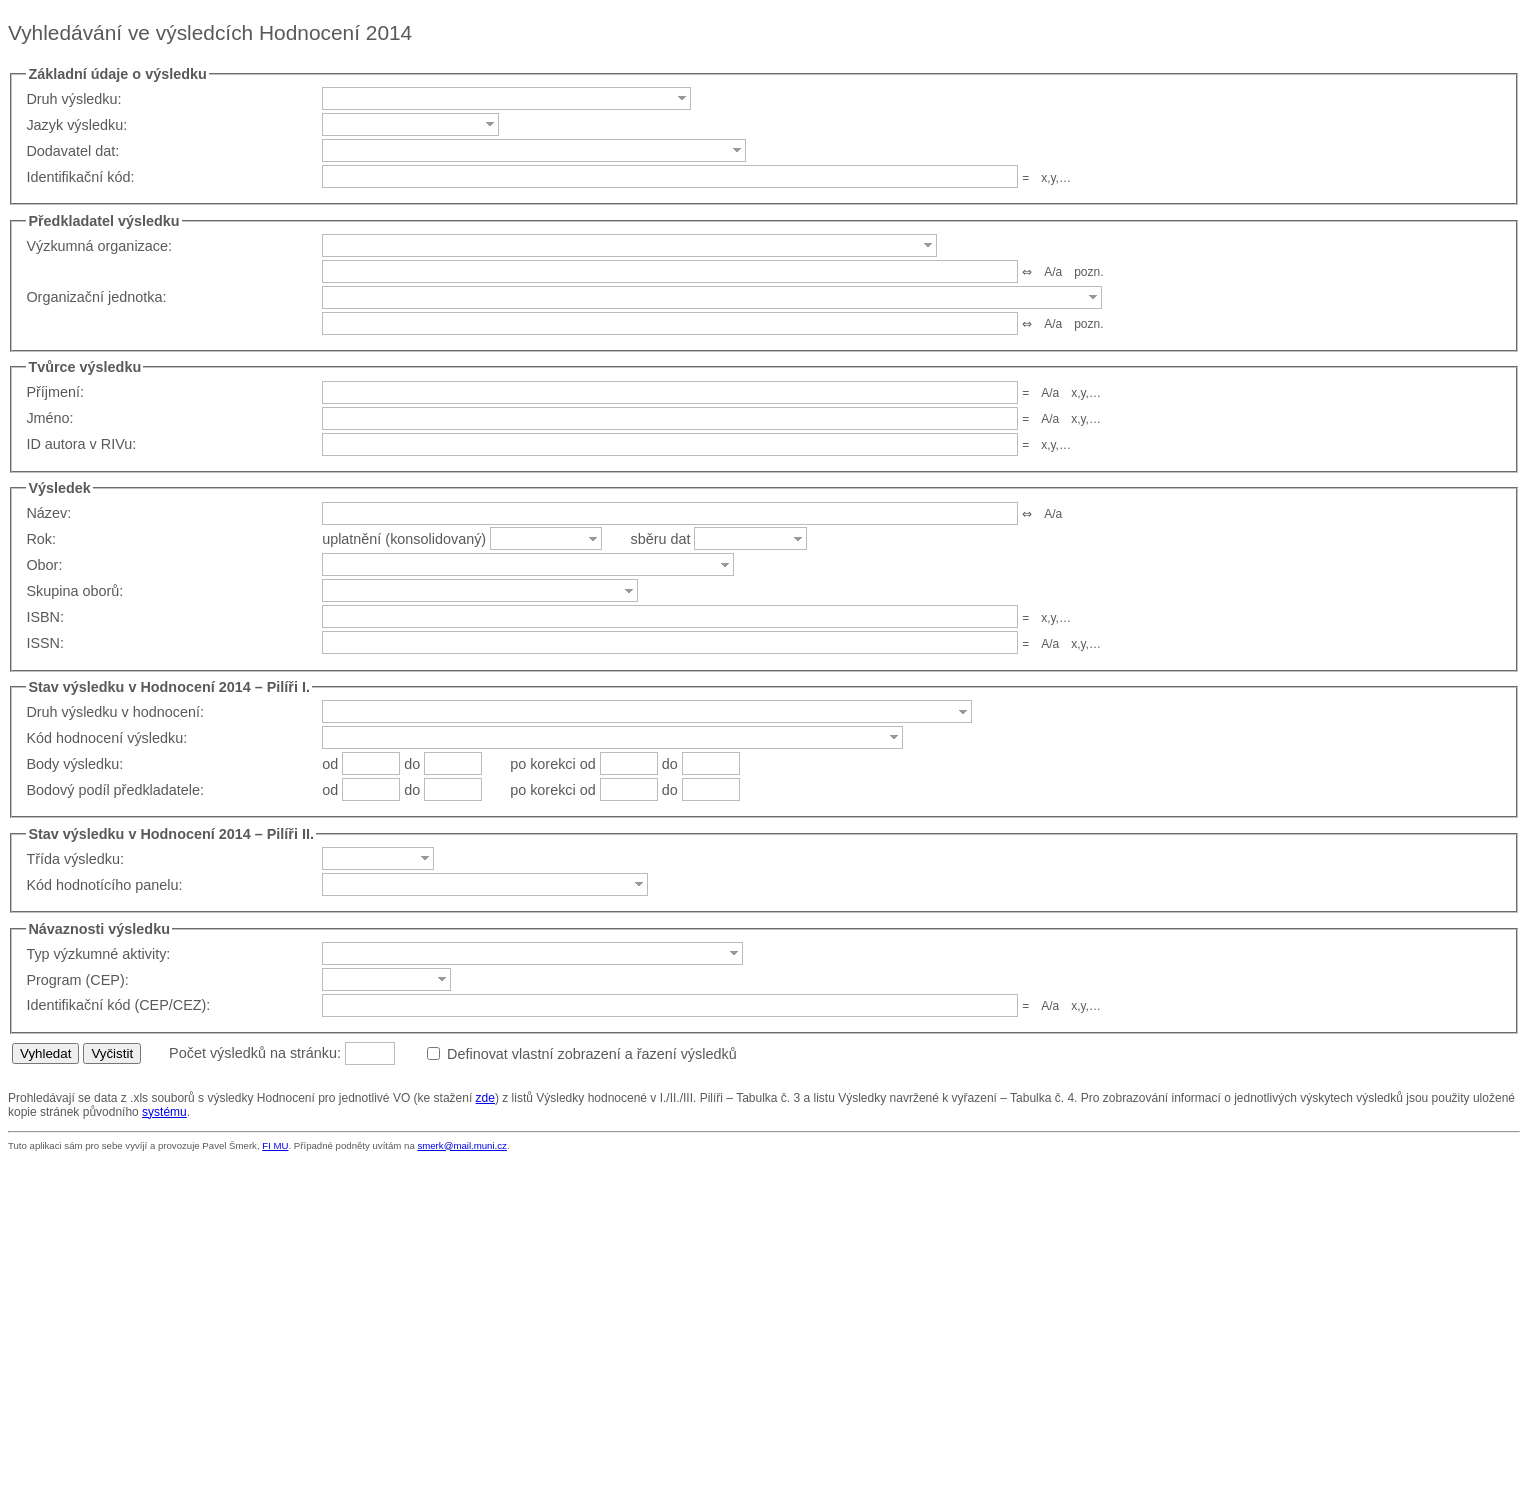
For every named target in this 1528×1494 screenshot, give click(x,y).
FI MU (275, 1145)
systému (164, 1112)
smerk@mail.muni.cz (461, 1145)
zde (485, 1098)
